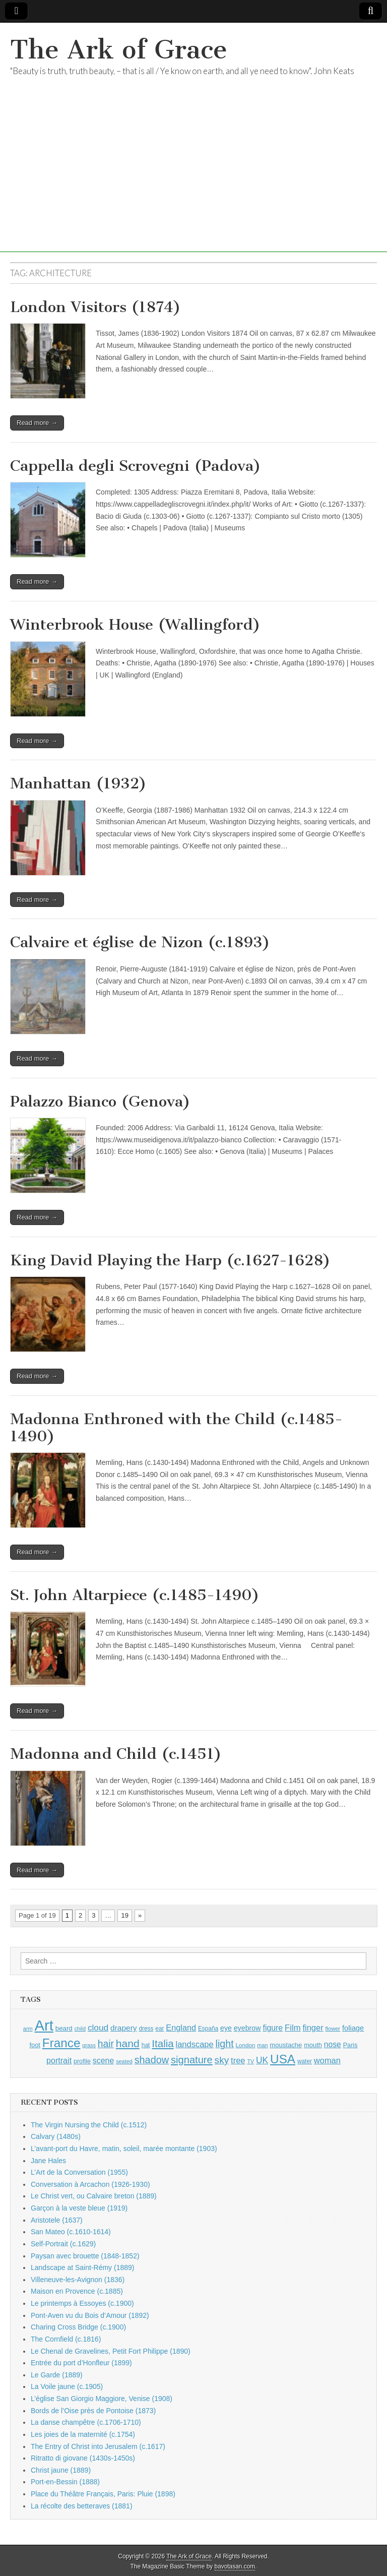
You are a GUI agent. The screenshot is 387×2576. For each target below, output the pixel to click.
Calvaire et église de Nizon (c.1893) (140, 942)
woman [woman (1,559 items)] (327, 2060)
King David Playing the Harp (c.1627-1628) (170, 1260)
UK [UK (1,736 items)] (262, 2060)
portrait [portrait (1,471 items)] (59, 2060)
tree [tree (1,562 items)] (238, 2060)
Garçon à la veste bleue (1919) (79, 2208)
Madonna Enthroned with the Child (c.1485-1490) (176, 1427)
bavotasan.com (235, 2566)
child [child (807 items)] (80, 2029)
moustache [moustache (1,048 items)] (286, 2045)
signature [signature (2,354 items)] (192, 2059)
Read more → (37, 422)
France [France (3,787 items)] (61, 2043)
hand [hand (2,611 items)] (128, 2043)
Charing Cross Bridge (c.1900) (78, 2327)
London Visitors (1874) (95, 307)
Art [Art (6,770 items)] (43, 2025)
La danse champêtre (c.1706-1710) (86, 2422)
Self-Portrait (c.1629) (63, 2244)
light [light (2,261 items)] (225, 2043)
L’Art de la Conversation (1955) (79, 2172)
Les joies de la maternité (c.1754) (83, 2434)
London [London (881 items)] (245, 2045)
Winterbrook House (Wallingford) (135, 625)
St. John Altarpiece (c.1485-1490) (135, 1595)
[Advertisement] (193, 181)
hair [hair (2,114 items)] (106, 2044)
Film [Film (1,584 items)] (292, 2028)
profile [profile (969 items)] (82, 2061)
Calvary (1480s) (56, 2136)
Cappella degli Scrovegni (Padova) (135, 466)
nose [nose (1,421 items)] (332, 2044)
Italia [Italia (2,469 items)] (162, 2043)
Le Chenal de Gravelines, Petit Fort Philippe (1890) (110, 2351)
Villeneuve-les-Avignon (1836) (77, 2280)
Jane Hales (48, 2161)
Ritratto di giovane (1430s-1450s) (83, 2458)
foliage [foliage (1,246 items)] (353, 2028)
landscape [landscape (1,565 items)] (195, 2044)
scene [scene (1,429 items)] (103, 2060)
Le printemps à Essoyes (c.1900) (82, 2303)
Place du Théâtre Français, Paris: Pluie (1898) (103, 2494)
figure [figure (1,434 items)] (273, 2027)
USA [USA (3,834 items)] (282, 2059)
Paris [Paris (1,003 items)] (350, 2045)
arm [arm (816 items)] (28, 2029)
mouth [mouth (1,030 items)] (313, 2045)
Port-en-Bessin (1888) (65, 2482)
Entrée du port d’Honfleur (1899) (81, 2363)
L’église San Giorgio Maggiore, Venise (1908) (101, 2399)
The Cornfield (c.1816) (66, 2339)
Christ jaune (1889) (61, 2470)
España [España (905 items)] (208, 2028)
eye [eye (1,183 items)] (226, 2028)
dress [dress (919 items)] (146, 2028)
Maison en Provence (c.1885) (77, 2291)
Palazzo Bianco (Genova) (100, 1101)
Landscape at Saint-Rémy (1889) (82, 2267)
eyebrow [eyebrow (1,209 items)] (247, 2028)
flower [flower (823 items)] (333, 2029)
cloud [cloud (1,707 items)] (98, 2027)
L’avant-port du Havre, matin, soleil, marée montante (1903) (124, 2148)
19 (124, 1915)
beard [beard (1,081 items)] (64, 2028)
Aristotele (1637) (57, 2220)
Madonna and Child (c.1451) (116, 1754)
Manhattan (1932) (78, 783)
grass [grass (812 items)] (89, 2045)
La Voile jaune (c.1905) (67, 2386)
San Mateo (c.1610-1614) (71, 2232)
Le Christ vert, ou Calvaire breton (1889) (94, 2196)
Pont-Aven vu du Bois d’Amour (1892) (90, 2315)
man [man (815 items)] (262, 2045)
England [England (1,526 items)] (181, 2027)
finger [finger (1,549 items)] (312, 2027)
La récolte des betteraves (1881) (82, 2506)
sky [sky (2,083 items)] (222, 2060)
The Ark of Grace (118, 49)
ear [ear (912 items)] (159, 2028)
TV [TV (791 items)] (250, 2061)
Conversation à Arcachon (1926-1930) (90, 2184)
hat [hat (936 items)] (146, 2045)
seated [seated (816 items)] (124, 2061)
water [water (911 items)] (304, 2061)
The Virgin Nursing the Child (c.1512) (89, 2125)
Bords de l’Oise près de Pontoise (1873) (93, 2411)
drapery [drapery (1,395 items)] (123, 2027)
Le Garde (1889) (57, 2375)
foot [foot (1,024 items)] (34, 2045)
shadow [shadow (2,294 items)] (152, 2059)
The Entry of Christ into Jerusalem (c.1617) (98, 2446)
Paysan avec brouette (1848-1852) (85, 2256)
